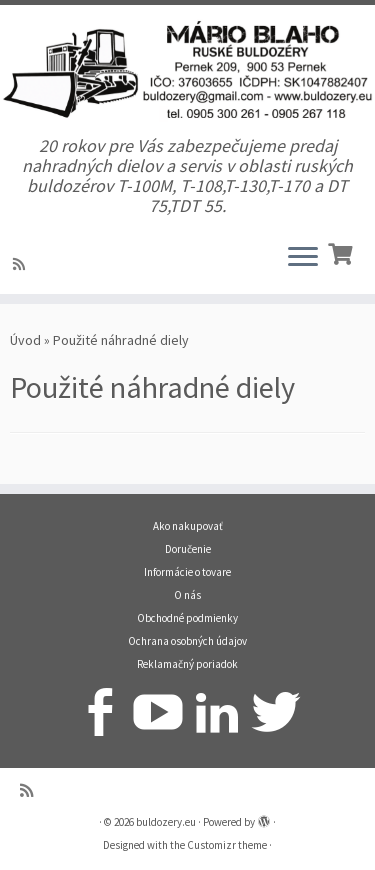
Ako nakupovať (188, 526)
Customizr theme (227, 845)
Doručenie (188, 549)
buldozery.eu (166, 822)
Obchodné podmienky (187, 618)
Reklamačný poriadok (187, 664)
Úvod (25, 340)
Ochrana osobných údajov (187, 641)
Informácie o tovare (187, 572)
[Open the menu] (303, 258)
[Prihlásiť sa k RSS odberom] (22, 264)
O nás (187, 595)
